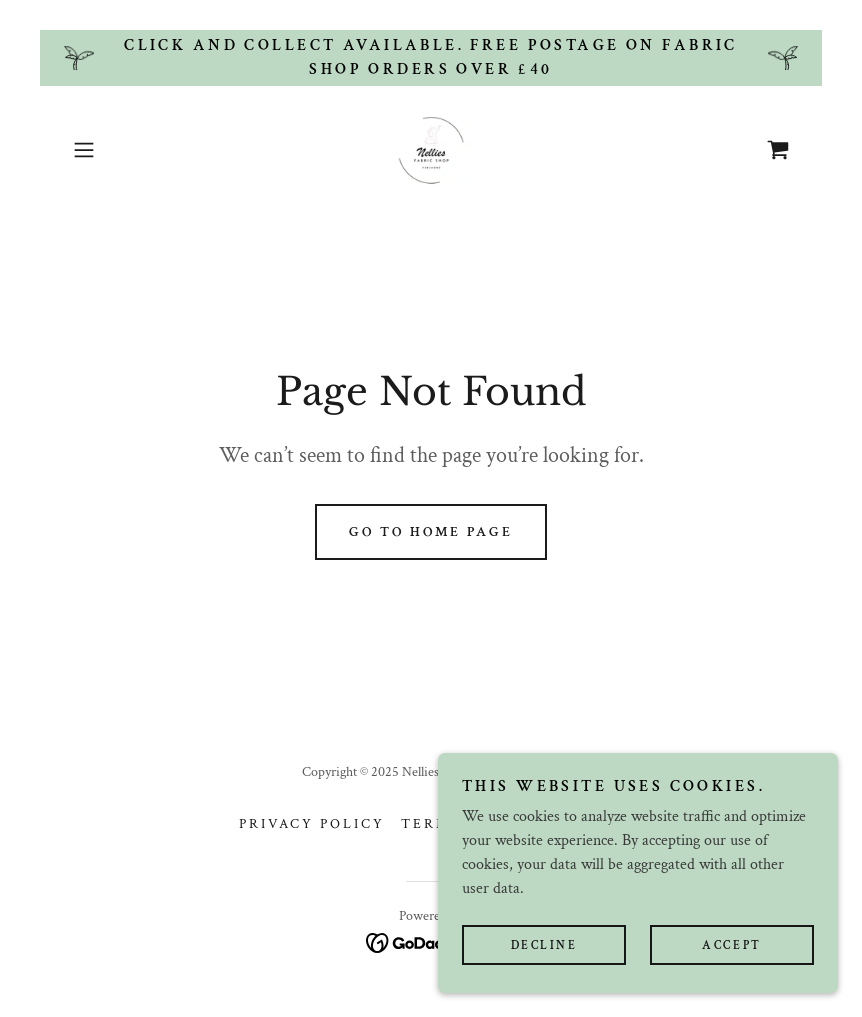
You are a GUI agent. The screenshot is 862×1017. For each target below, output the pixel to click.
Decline (544, 959)
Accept (731, 959)
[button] (119, 150)
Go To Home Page (431, 532)
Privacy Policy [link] (312, 824)
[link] (431, 150)
